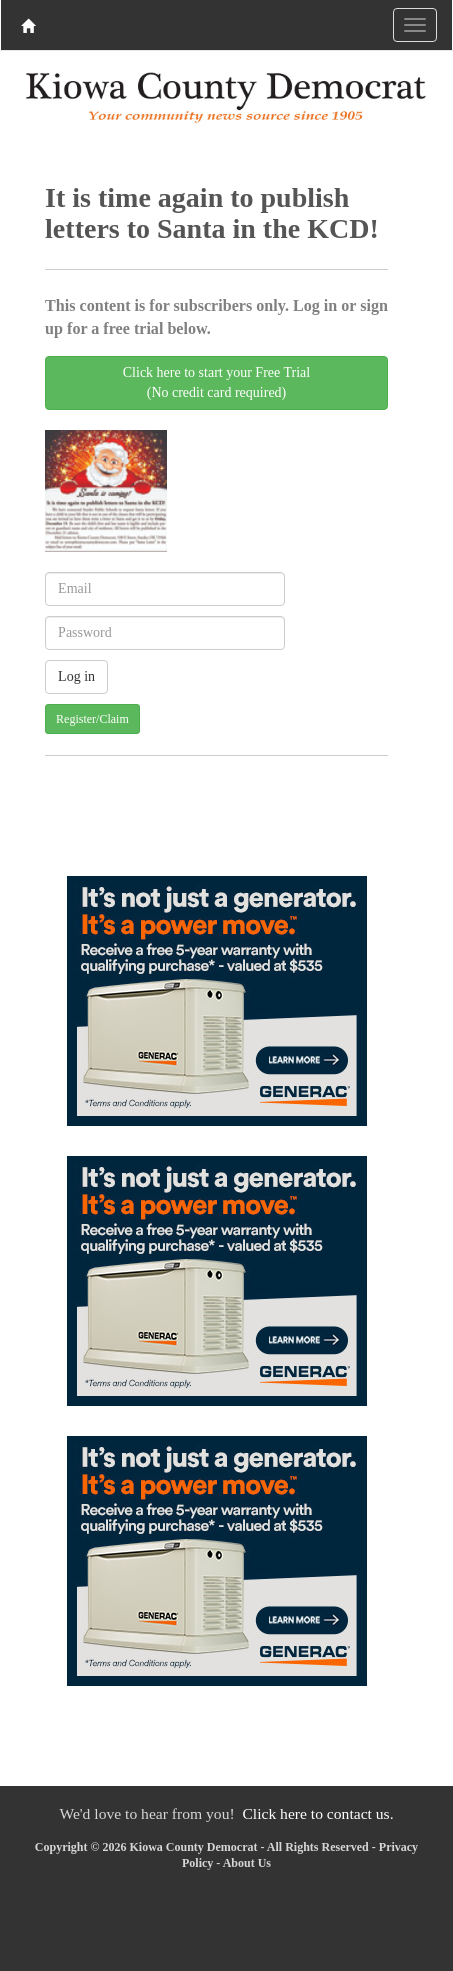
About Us (247, 1863)
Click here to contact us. (317, 1813)
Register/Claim (92, 719)
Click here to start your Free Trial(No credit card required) (216, 382)
